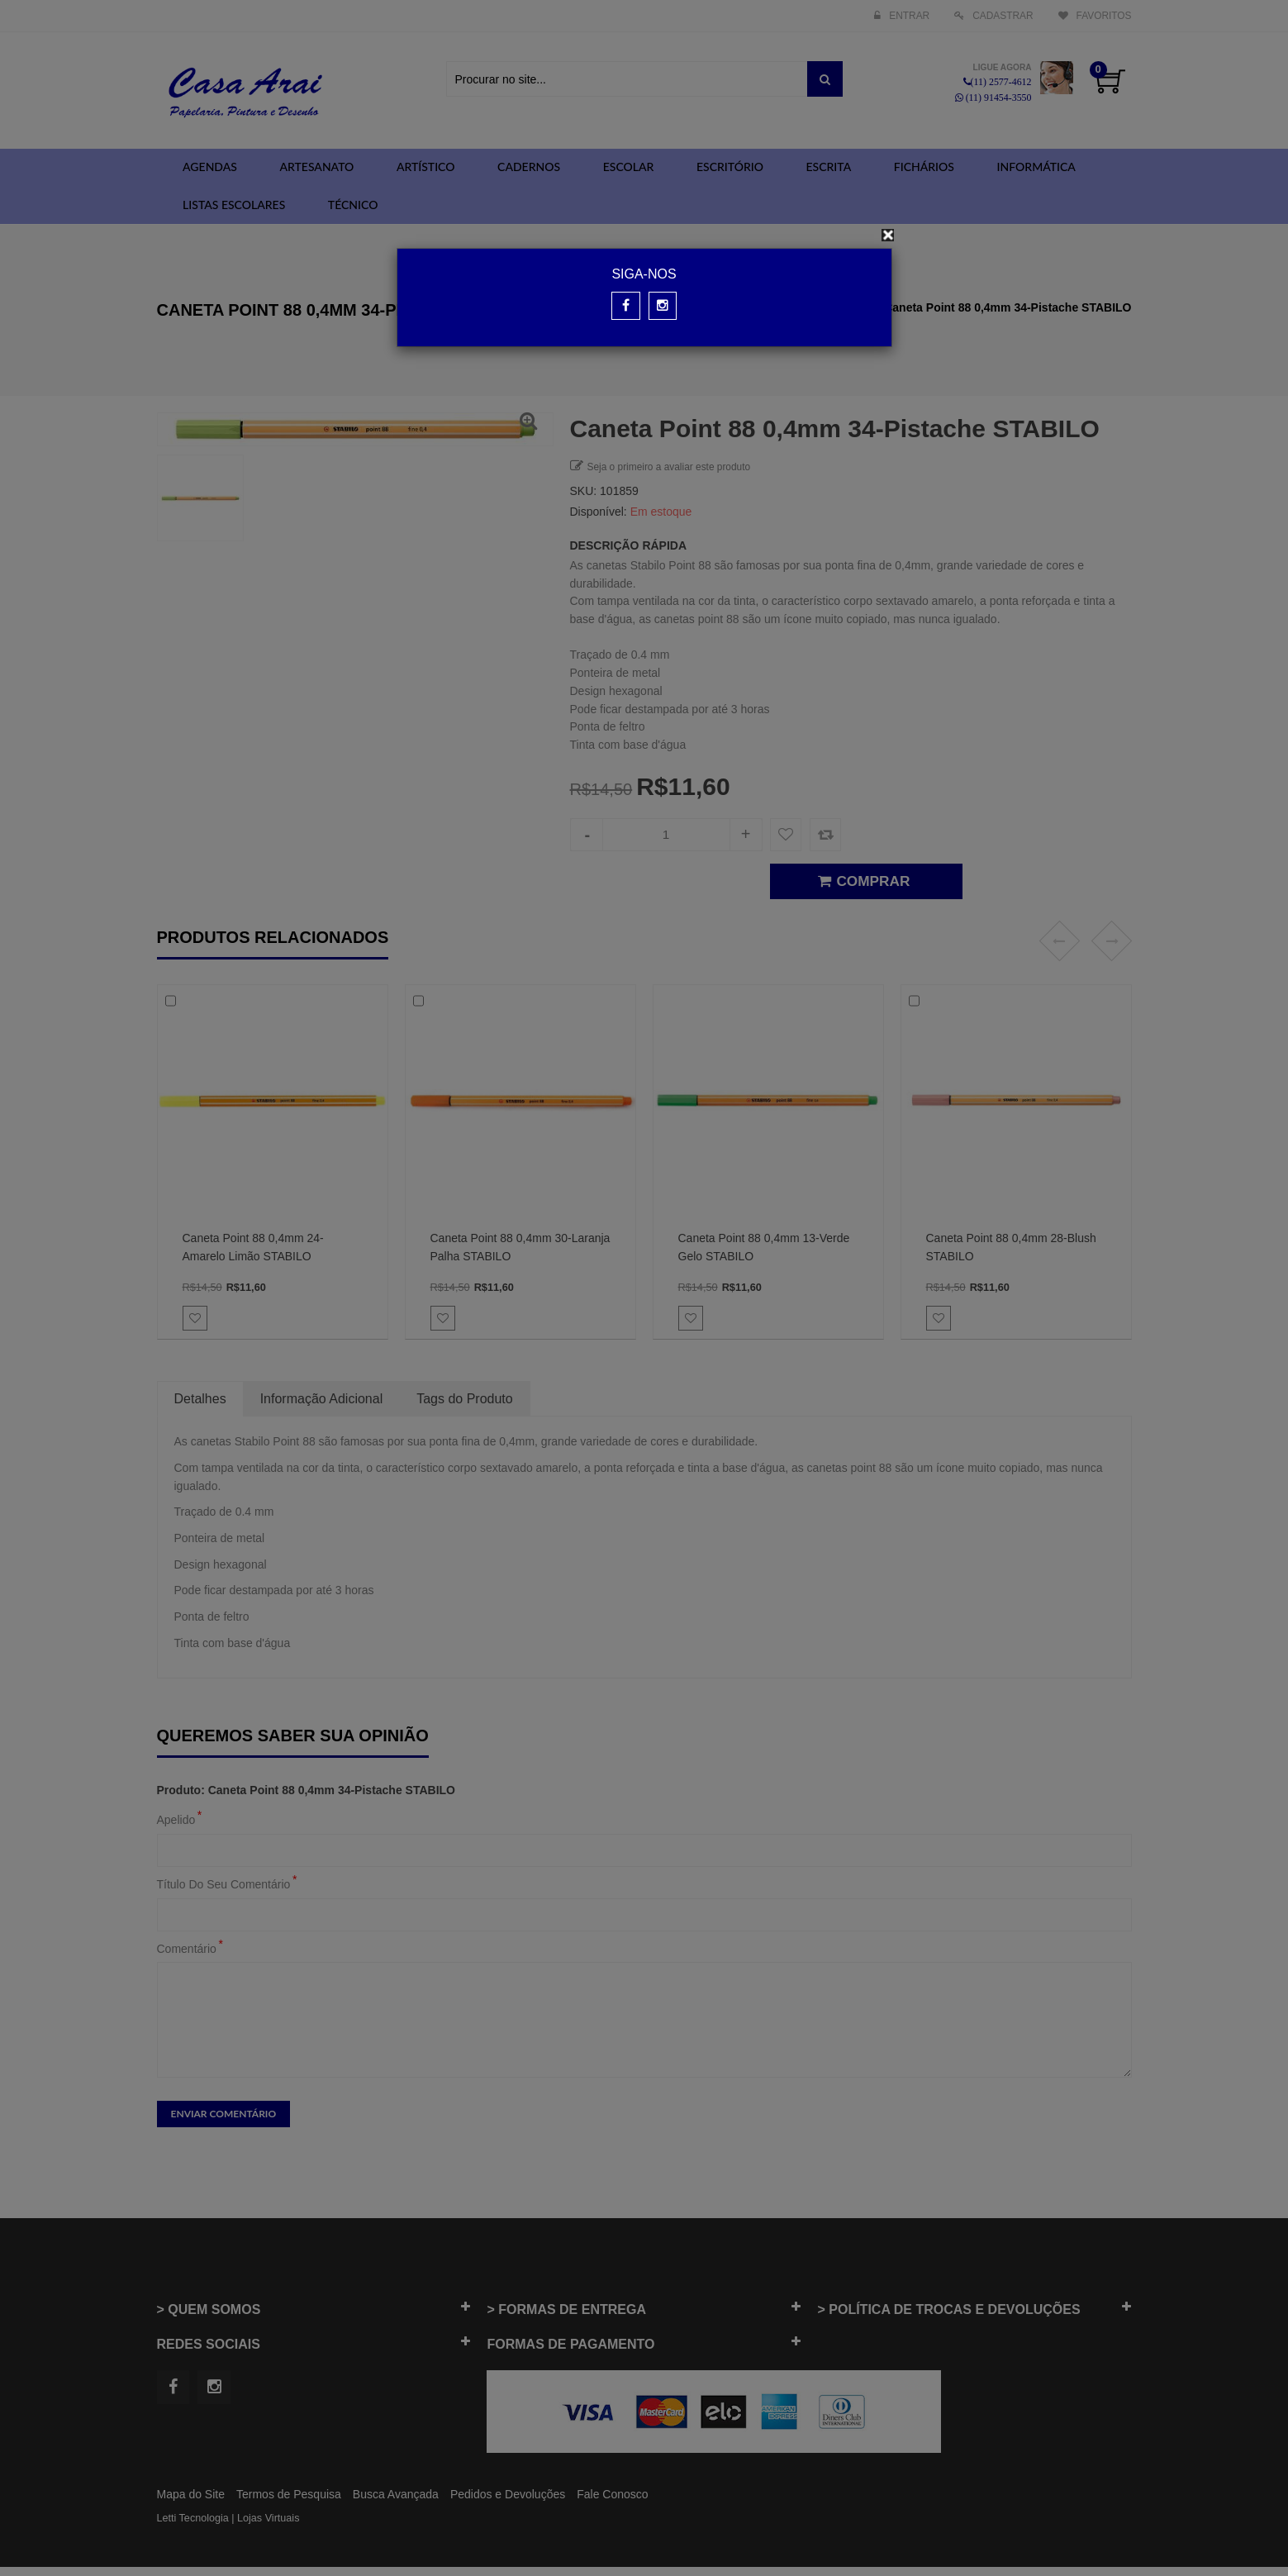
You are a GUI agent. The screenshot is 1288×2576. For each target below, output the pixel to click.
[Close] (888, 235)
